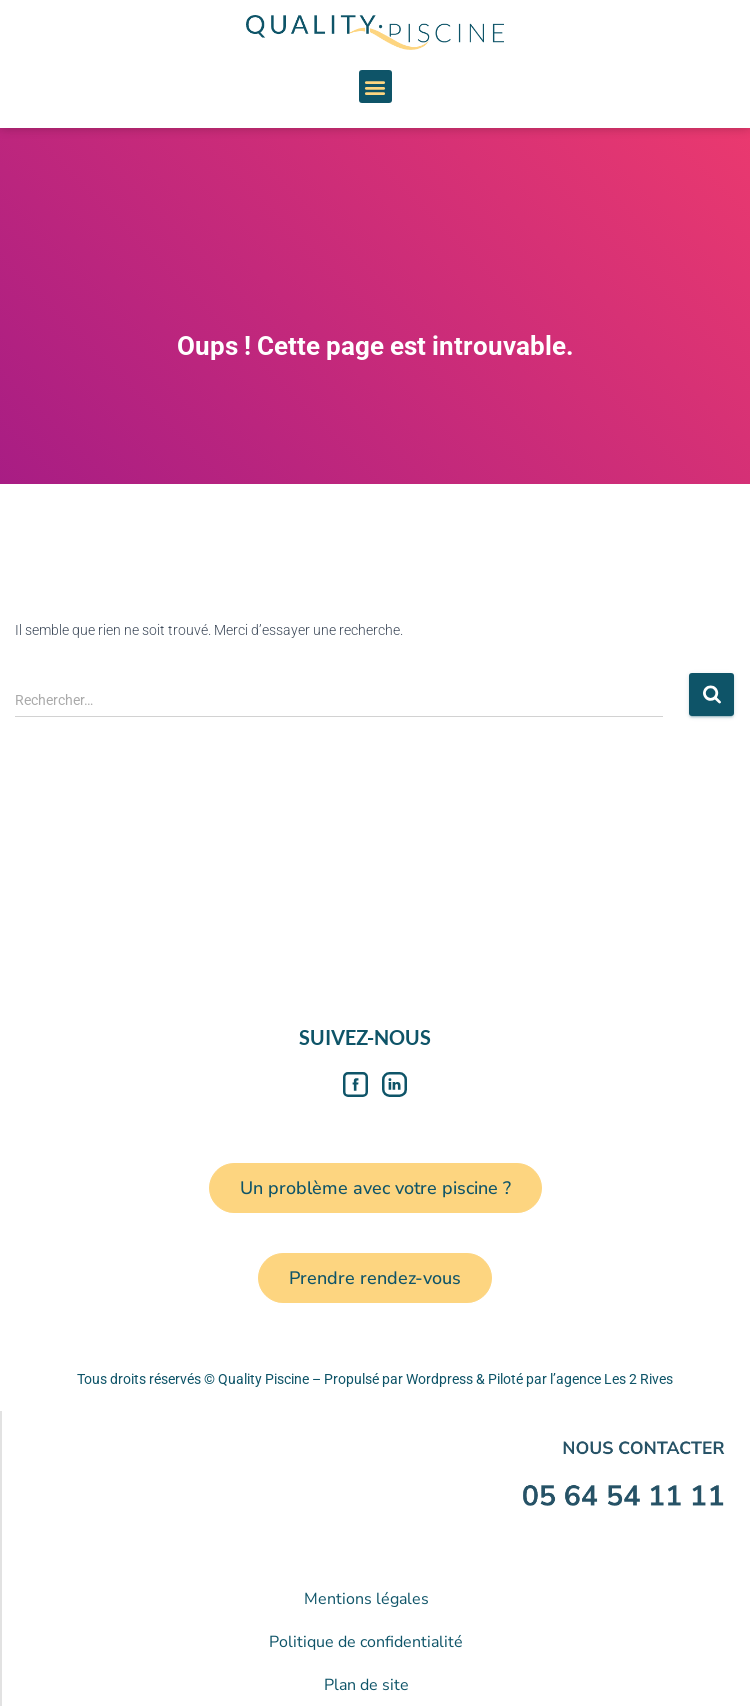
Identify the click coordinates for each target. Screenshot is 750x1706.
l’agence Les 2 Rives (611, 1379)
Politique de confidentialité (366, 1642)
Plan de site (366, 1685)
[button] (375, 86)
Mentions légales (366, 1599)
